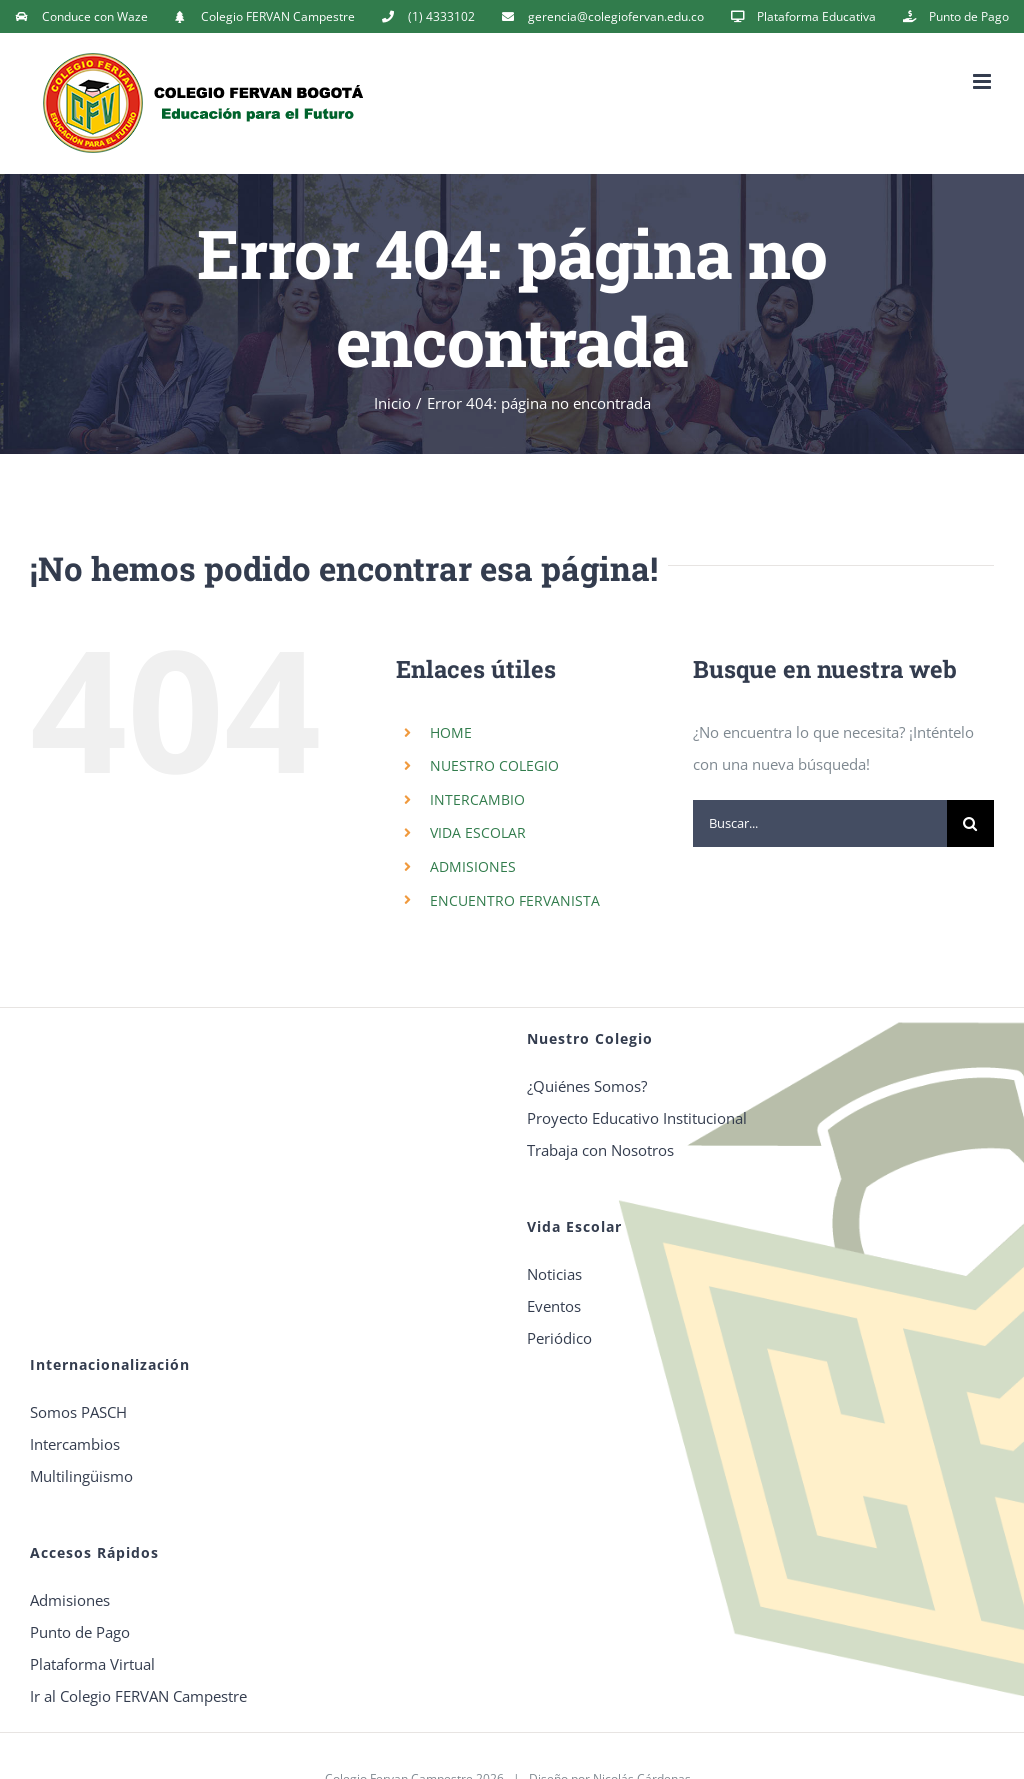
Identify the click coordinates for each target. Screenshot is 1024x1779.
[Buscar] (970, 823)
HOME (451, 732)
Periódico (559, 1338)
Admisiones (70, 1600)
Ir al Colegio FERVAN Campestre (138, 1696)
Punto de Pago (80, 1632)
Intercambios (75, 1444)
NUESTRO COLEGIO (494, 765)
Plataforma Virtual (92, 1664)
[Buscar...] (820, 823)
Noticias (554, 1274)
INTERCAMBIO (477, 799)
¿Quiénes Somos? (587, 1086)
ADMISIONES (473, 866)
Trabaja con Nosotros (600, 1150)
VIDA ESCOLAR (478, 832)
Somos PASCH (78, 1412)
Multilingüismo (81, 1476)
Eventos (554, 1306)
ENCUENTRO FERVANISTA (515, 900)
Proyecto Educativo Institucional (637, 1118)
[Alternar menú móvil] (983, 81)
